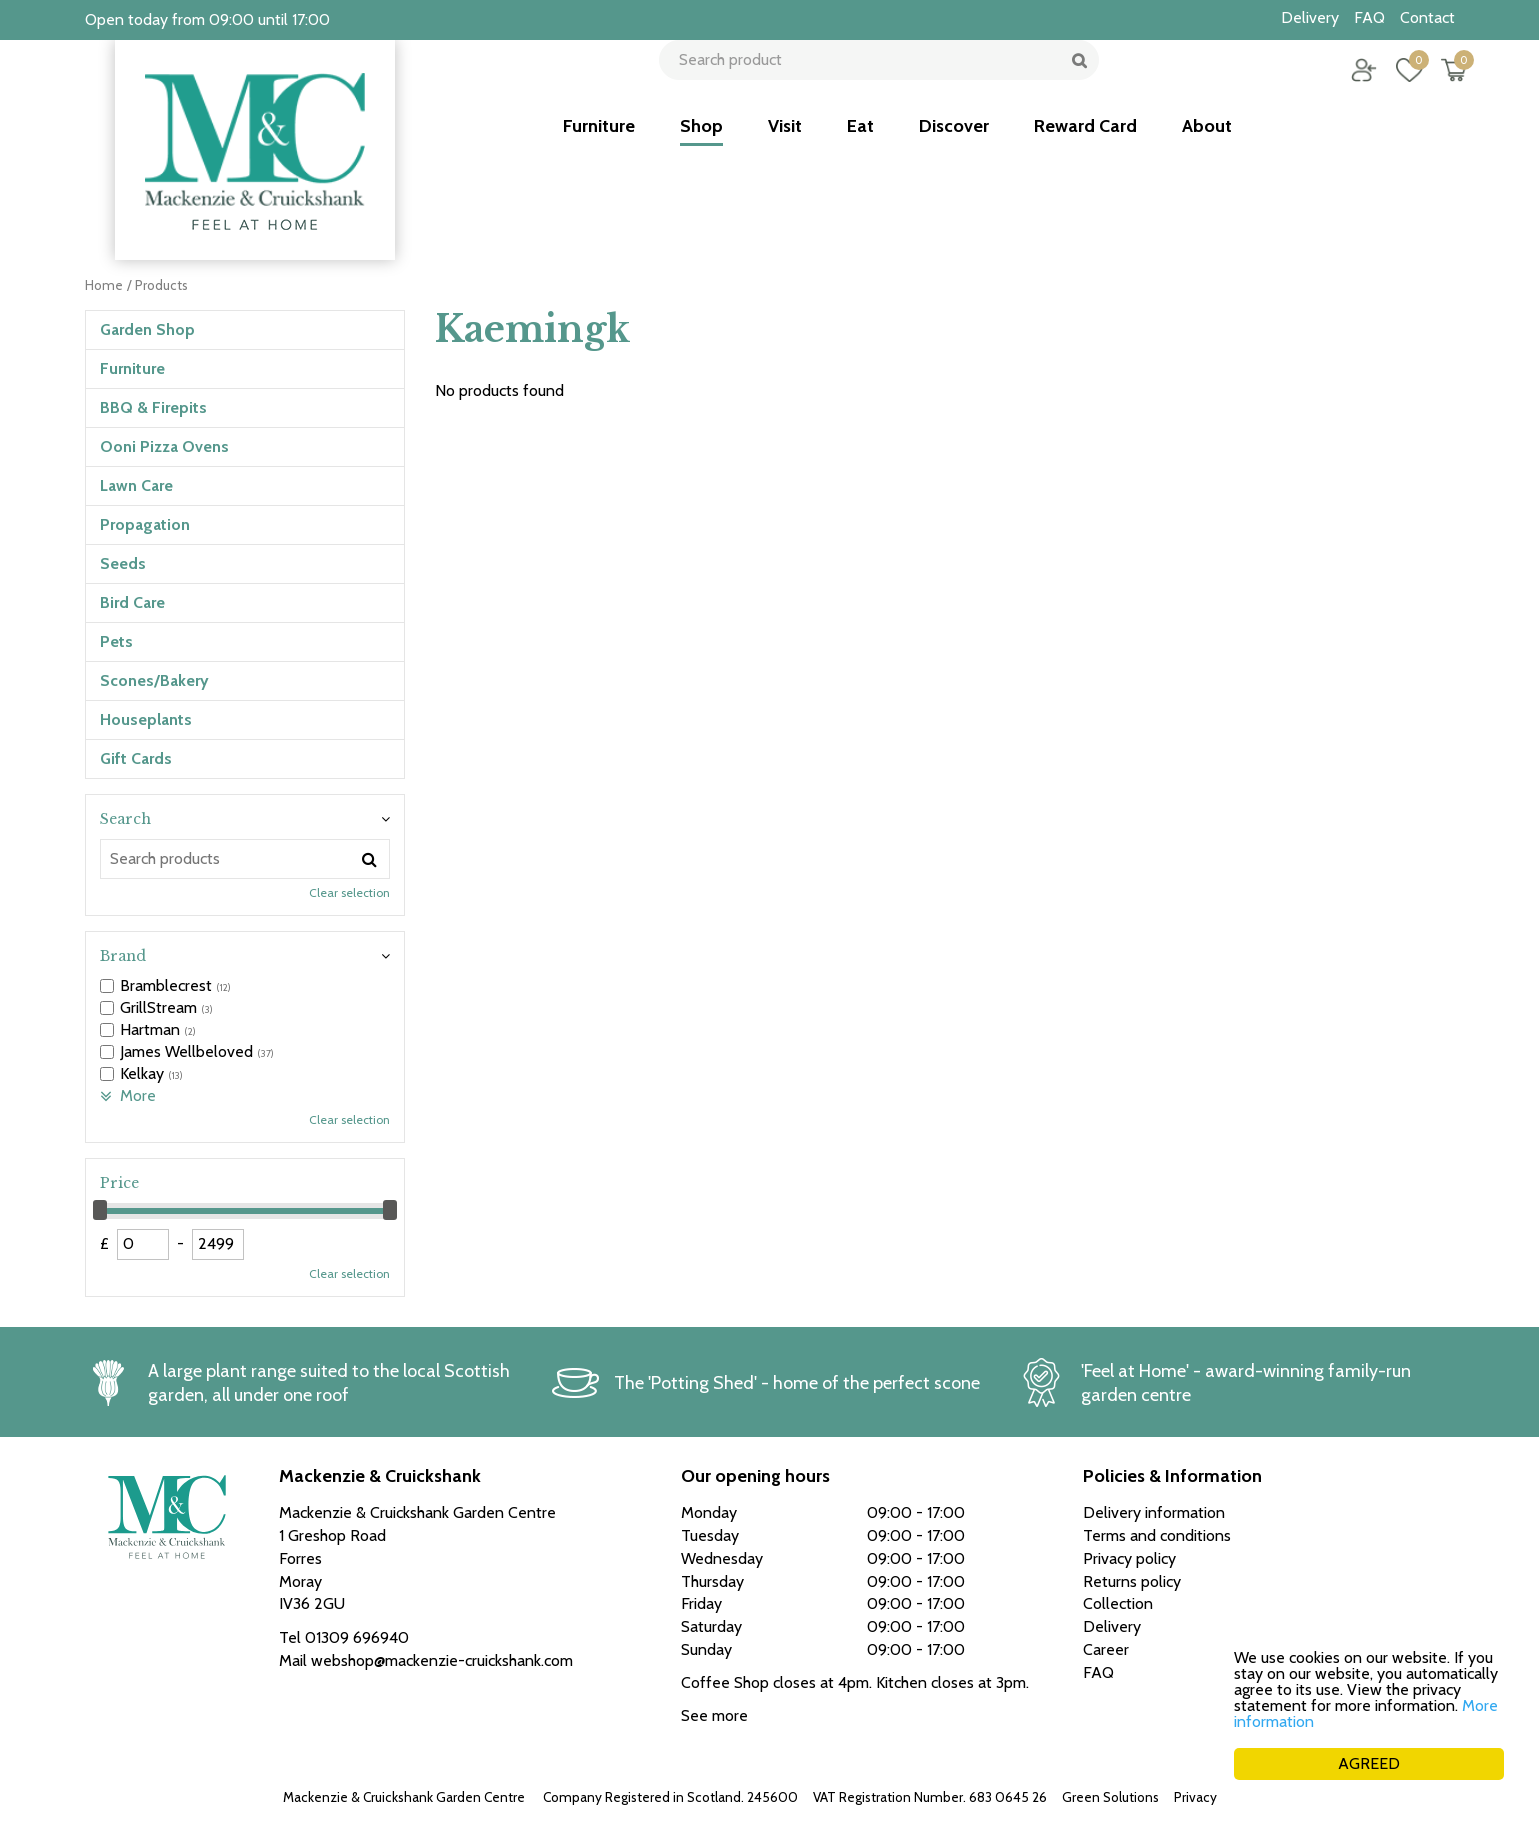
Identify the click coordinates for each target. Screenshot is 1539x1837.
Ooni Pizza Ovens (164, 446)
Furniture (132, 368)
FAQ (1098, 1672)
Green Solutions (1110, 1797)
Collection (1118, 1603)
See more (714, 1715)
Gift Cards (136, 758)
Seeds (123, 563)
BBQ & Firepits (153, 407)
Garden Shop (147, 329)
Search (125, 819)
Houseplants (146, 719)
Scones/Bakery (154, 680)
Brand (123, 956)
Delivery (1112, 1626)
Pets (116, 641)
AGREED (1369, 1763)
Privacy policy (1215, 1797)
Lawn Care (136, 485)
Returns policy (1132, 1581)
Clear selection (349, 892)
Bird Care (132, 602)
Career (1106, 1649)
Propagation (145, 524)
